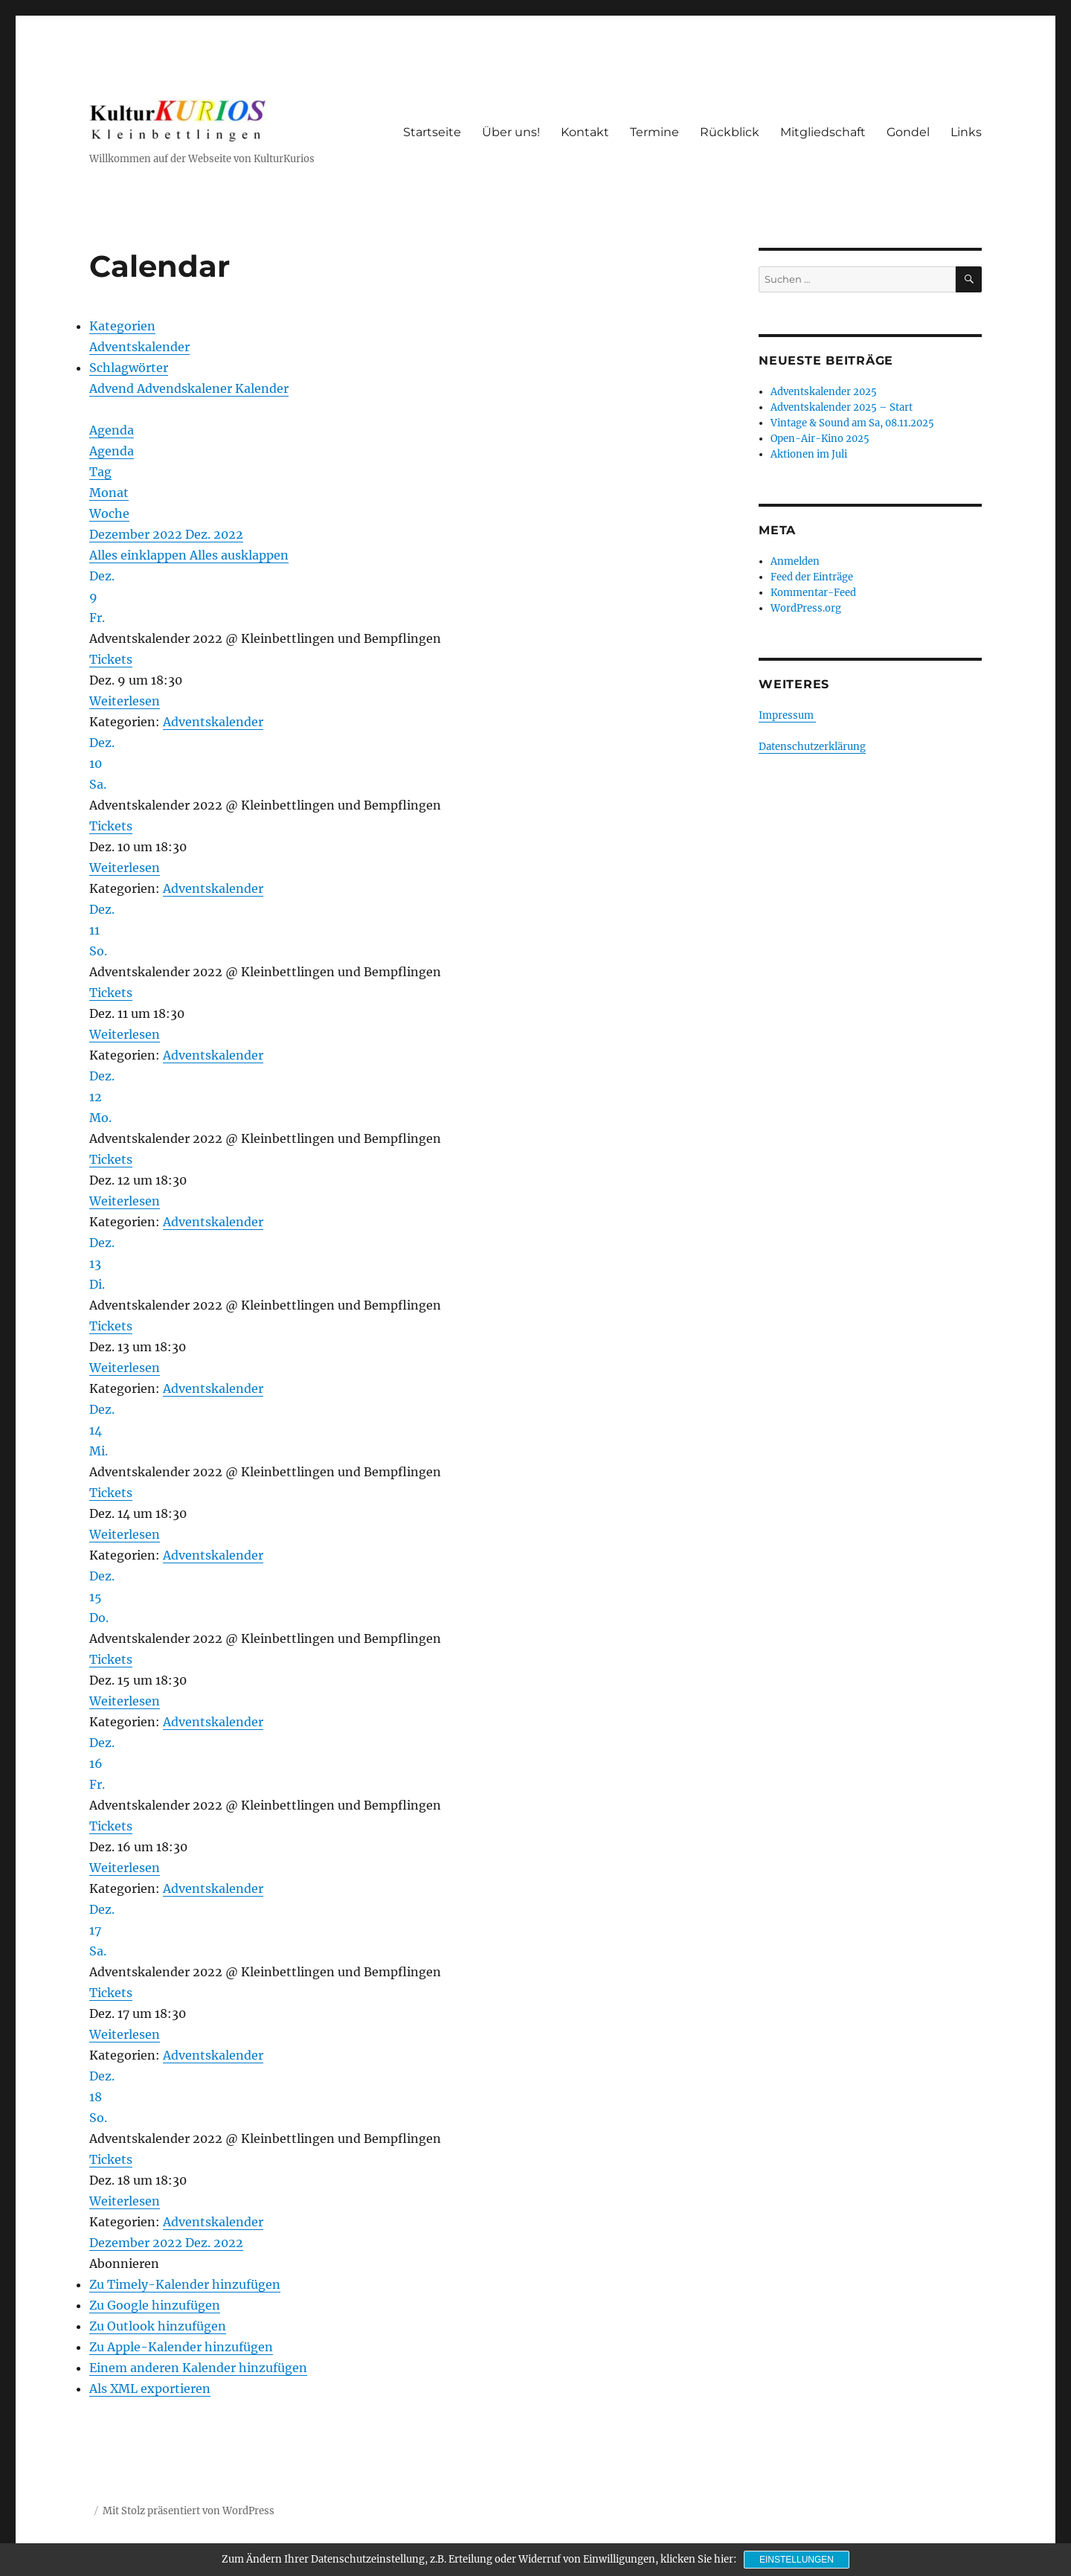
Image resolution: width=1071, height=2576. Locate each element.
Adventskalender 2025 (824, 391)
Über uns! (511, 132)
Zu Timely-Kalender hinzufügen (184, 2284)
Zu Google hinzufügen (154, 2305)
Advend (113, 388)
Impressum (787, 715)
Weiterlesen (124, 700)
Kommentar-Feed (813, 592)
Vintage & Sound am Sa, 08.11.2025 (852, 423)
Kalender (262, 388)
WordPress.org (806, 608)
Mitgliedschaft (823, 132)
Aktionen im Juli (809, 454)
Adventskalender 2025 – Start (842, 407)
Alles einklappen (139, 555)
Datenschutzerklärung (812, 746)
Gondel (908, 132)
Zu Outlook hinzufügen (157, 2326)
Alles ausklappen (239, 555)
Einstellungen (796, 2559)
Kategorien (122, 325)
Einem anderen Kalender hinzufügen (198, 2367)
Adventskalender (139, 346)
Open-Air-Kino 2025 (820, 438)
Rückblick (729, 132)
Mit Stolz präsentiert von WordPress (188, 2511)
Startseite (432, 132)
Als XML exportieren (149, 2388)
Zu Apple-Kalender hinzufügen (181, 2346)
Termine (654, 132)
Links (966, 132)
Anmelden (795, 561)
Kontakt (585, 132)
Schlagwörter (128, 367)
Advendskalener (186, 388)
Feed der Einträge (812, 577)
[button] (124, 2263)
